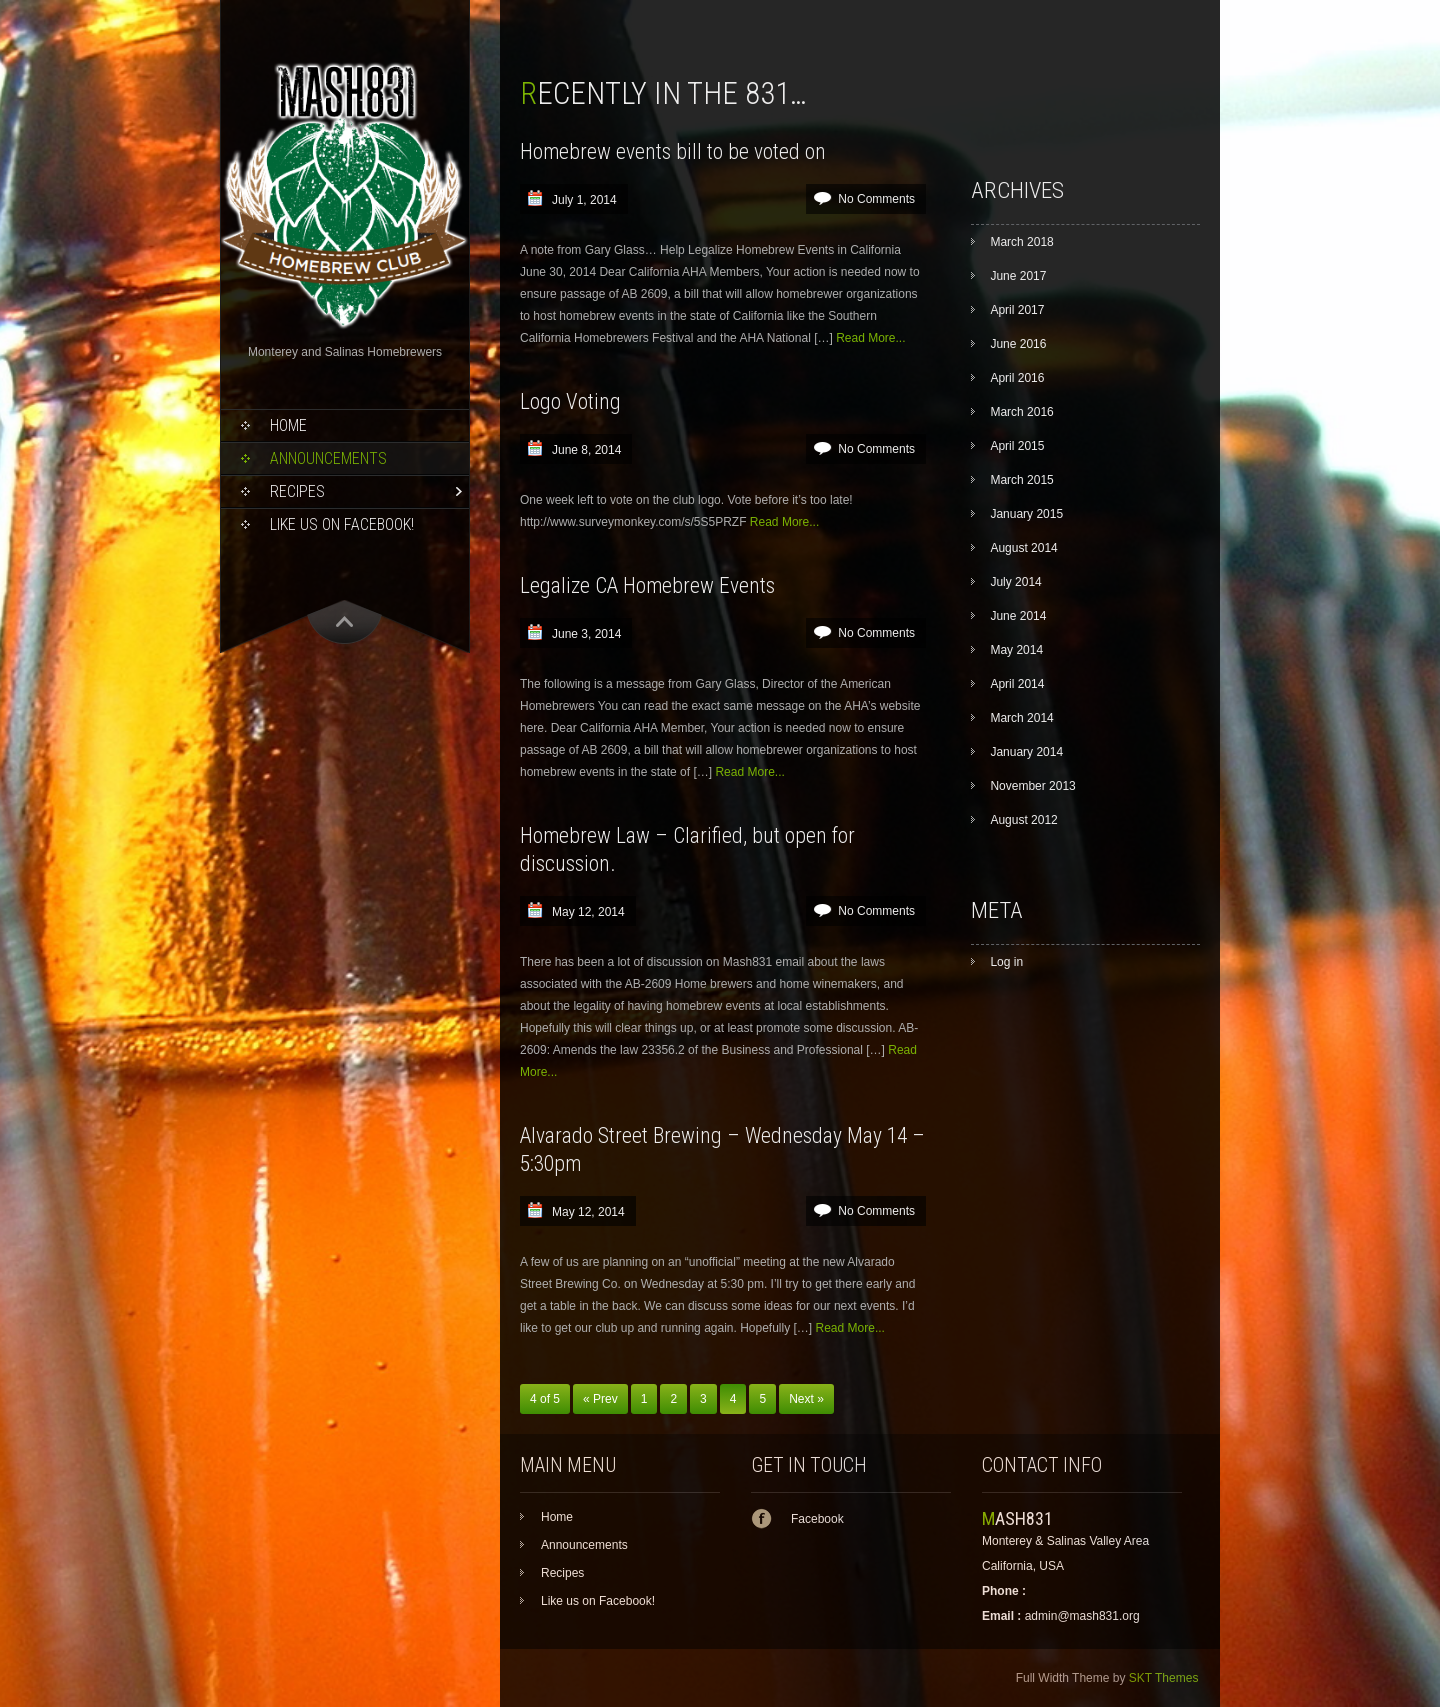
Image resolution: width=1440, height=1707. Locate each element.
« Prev (600, 1399)
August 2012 (1023, 820)
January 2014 (1026, 752)
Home (288, 425)
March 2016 (1021, 412)
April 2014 (1017, 684)
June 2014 (1018, 616)
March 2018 (1021, 242)
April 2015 (1017, 446)
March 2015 (1021, 480)
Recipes (297, 491)
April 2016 (1017, 378)
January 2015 (1026, 514)
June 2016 (1018, 344)
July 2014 (1015, 582)
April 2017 (1017, 310)
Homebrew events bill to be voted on (673, 151)
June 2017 (1018, 276)
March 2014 (1021, 718)
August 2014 (1023, 548)
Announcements (328, 458)
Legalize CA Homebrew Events (647, 585)
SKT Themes (1164, 1678)
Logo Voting (570, 401)
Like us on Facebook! (342, 524)
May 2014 (1016, 650)
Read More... (870, 338)
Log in (1006, 962)
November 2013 (1032, 786)
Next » (806, 1399)
